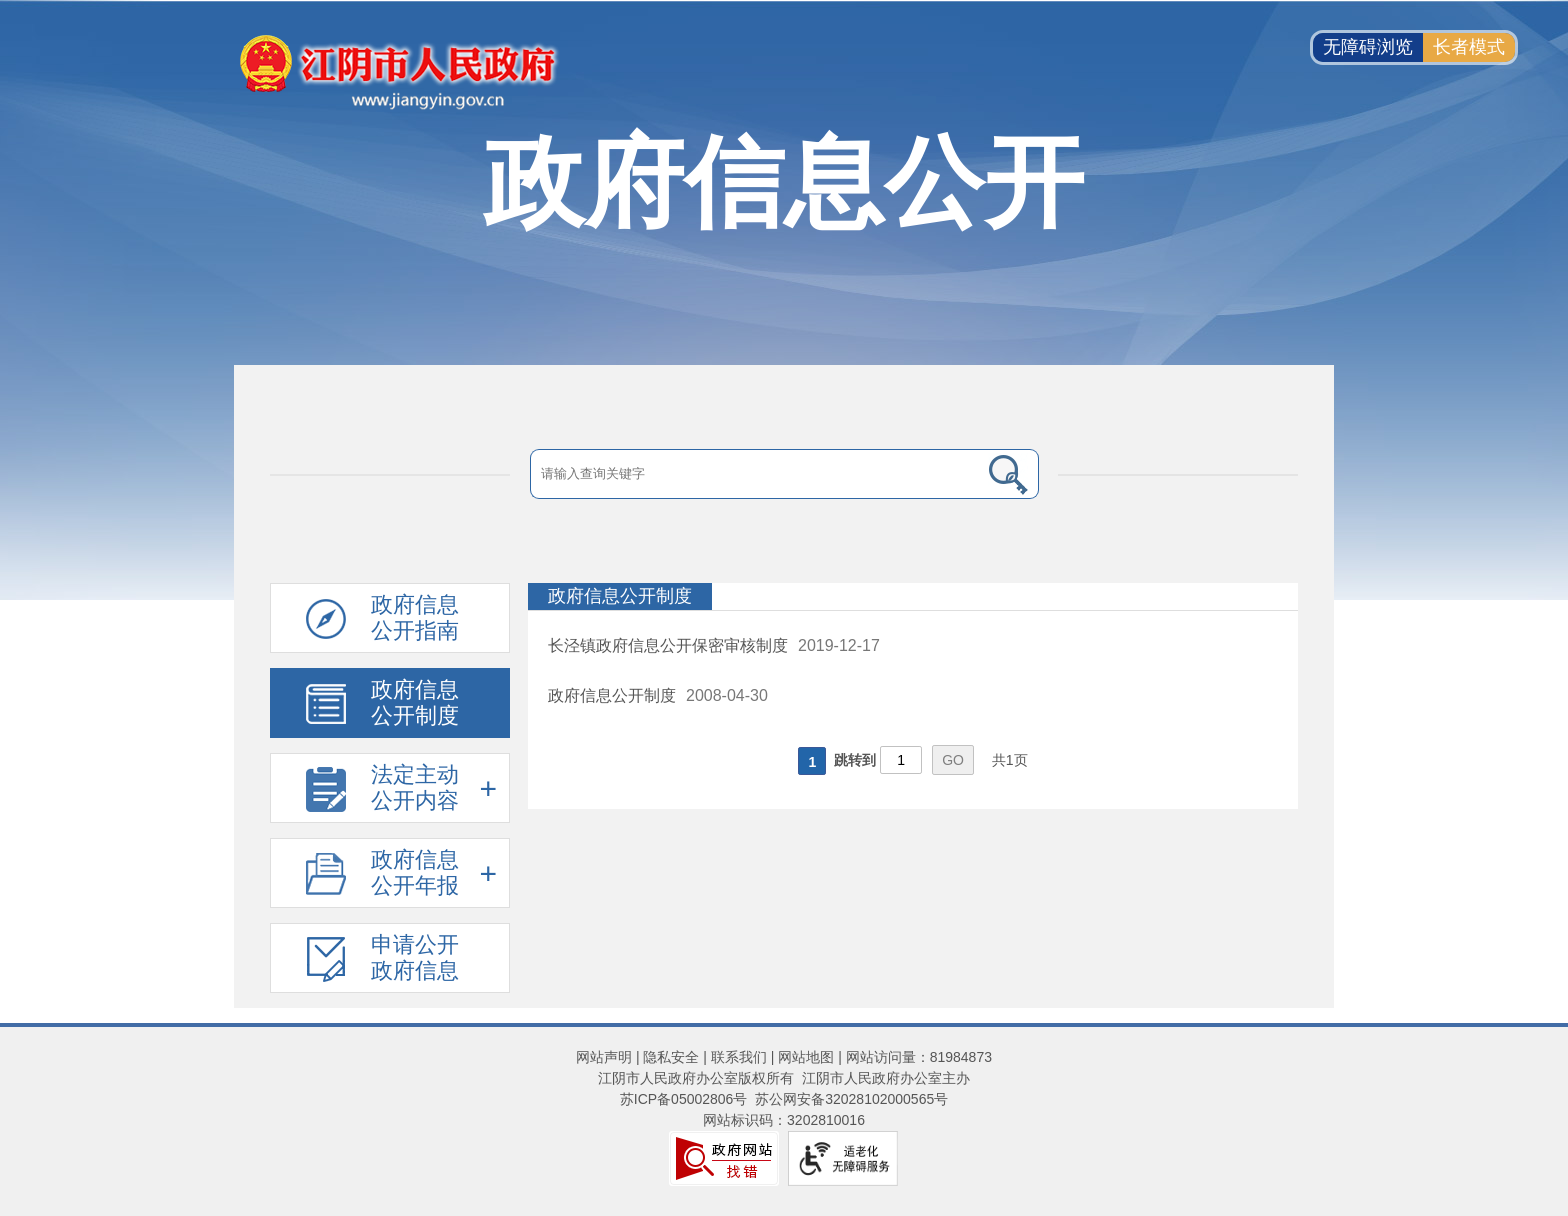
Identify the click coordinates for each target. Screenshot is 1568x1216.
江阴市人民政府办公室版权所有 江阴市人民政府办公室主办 (784, 1078)
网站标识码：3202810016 (784, 1120)
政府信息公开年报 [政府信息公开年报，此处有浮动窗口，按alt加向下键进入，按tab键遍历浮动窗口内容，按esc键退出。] (415, 872)
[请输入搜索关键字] (754, 474)
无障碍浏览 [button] (1368, 47)
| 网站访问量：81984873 (913, 1057)
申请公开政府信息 (415, 957)
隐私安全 (671, 1057)
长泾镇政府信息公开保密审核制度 (668, 645)
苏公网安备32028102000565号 (851, 1099)
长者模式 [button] (1469, 47)
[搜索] (1009, 474)
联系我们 (739, 1057)
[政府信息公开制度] (913, 597)
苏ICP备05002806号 (684, 1099)
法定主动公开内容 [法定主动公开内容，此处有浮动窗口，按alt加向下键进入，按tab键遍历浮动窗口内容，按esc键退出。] (415, 787)
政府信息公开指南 (415, 617)
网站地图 (806, 1057)
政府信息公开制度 (415, 702)
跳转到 (855, 760)
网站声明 (604, 1057)
